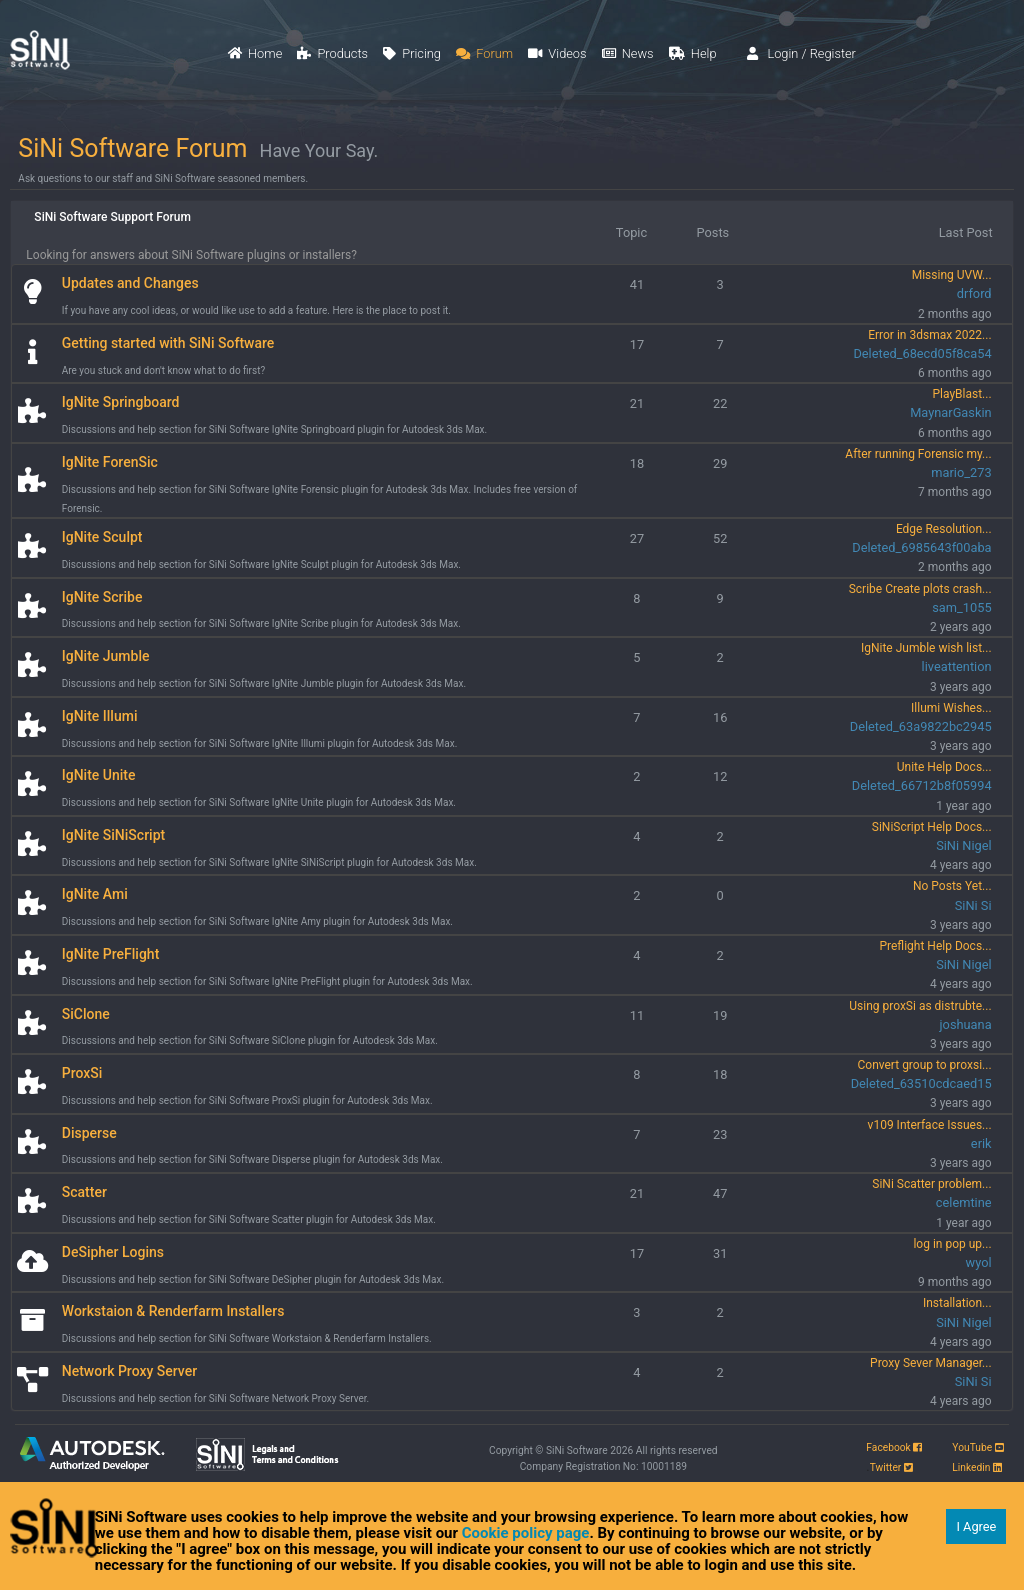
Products (332, 53)
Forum (484, 53)
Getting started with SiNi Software (168, 343)
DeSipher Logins (113, 1252)
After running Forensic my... (918, 454)
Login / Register (801, 53)
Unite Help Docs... (944, 767)
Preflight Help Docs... (935, 946)
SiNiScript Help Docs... (932, 827)
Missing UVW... (952, 275)
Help (693, 53)
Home (255, 53)
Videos (557, 53)
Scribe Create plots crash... (920, 589)
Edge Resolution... (944, 529)
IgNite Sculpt (102, 537)
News (628, 53)
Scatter (84, 1192)
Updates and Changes (130, 283)
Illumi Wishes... (951, 708)
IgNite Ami (95, 894)
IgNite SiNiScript (113, 835)
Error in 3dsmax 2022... (929, 335)
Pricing (412, 53)
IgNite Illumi (100, 716)
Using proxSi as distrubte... (920, 1006)
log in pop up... (952, 1244)
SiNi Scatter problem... (931, 1184)
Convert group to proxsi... (924, 1065)
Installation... (957, 1303)
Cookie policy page (526, 1533)
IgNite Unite (99, 775)
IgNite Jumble (106, 656)
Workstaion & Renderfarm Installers (173, 1311)
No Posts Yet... (952, 886)
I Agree (976, 1526)
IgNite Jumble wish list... (926, 648)
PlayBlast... (961, 394)
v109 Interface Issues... (930, 1125)
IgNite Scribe (102, 597)
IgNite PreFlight (111, 954)
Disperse (89, 1133)
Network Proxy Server (129, 1371)
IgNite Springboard (121, 402)
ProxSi (82, 1073)
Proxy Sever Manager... (931, 1363)
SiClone (86, 1014)
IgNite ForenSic (110, 462)
